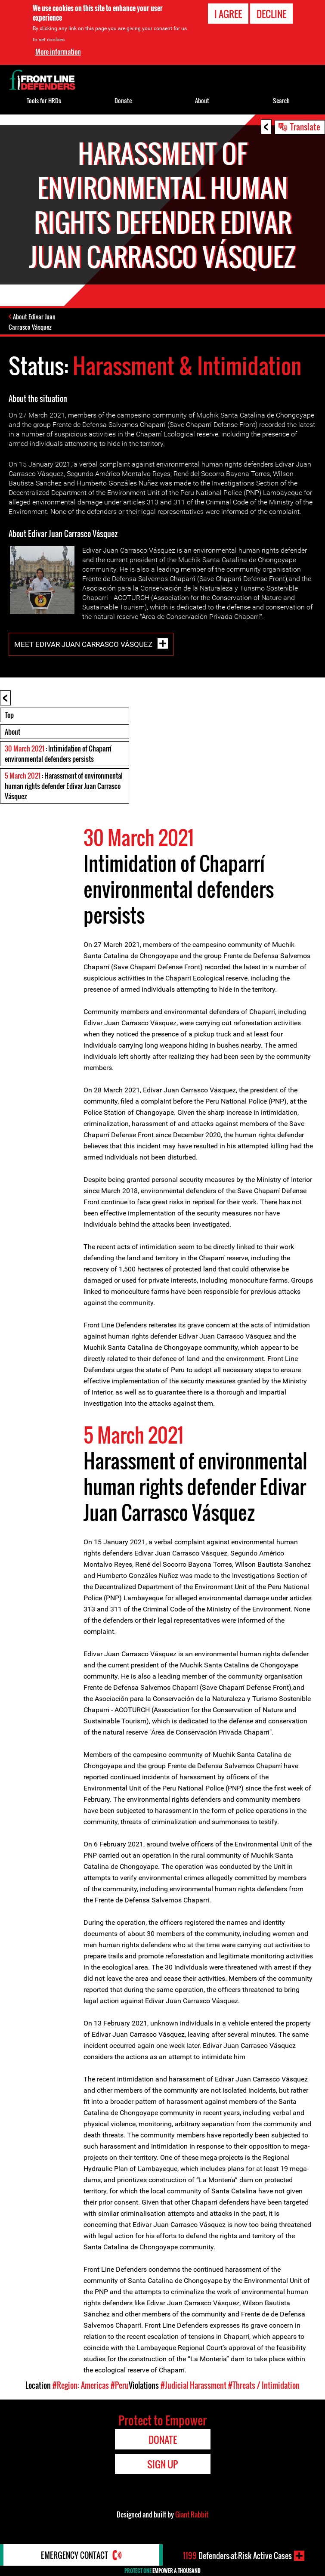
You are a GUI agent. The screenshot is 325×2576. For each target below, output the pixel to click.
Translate (305, 127)
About (12, 732)
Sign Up (162, 2464)
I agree (228, 14)
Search (281, 100)
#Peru (120, 2385)
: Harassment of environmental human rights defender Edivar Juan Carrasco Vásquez (64, 785)
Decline (271, 14)
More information (58, 51)
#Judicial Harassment (193, 2385)
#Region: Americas (81, 2385)
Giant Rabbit (191, 2514)
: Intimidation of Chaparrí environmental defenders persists (58, 753)
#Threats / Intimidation (264, 2385)
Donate (123, 100)
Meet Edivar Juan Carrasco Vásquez (84, 644)
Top (9, 715)
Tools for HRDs (44, 100)
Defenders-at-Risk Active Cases (237, 2555)
